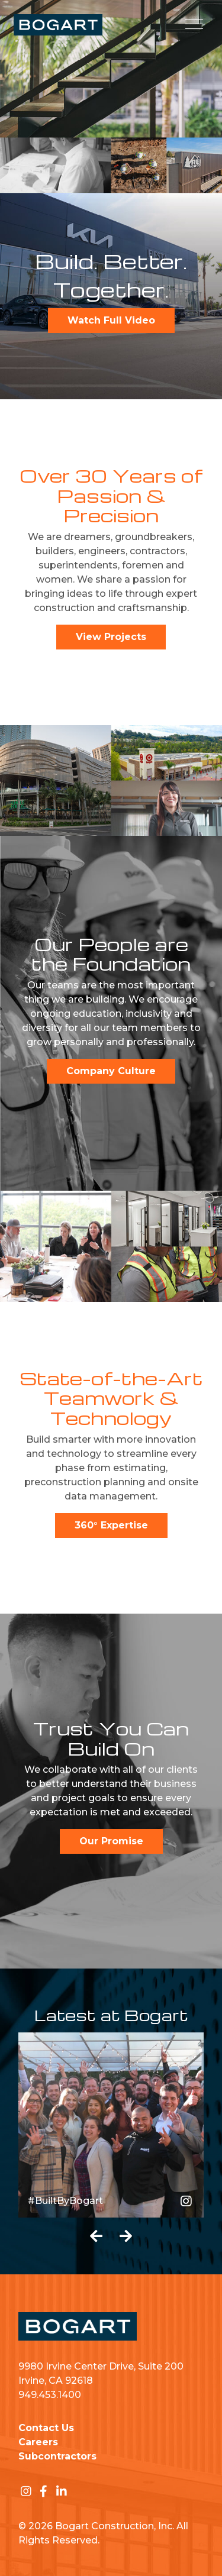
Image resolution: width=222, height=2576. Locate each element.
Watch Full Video (111, 320)
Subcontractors (57, 2456)
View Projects (111, 636)
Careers (38, 2442)
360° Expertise (111, 1525)
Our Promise (111, 1841)
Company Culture (111, 1071)
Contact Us (46, 2427)
